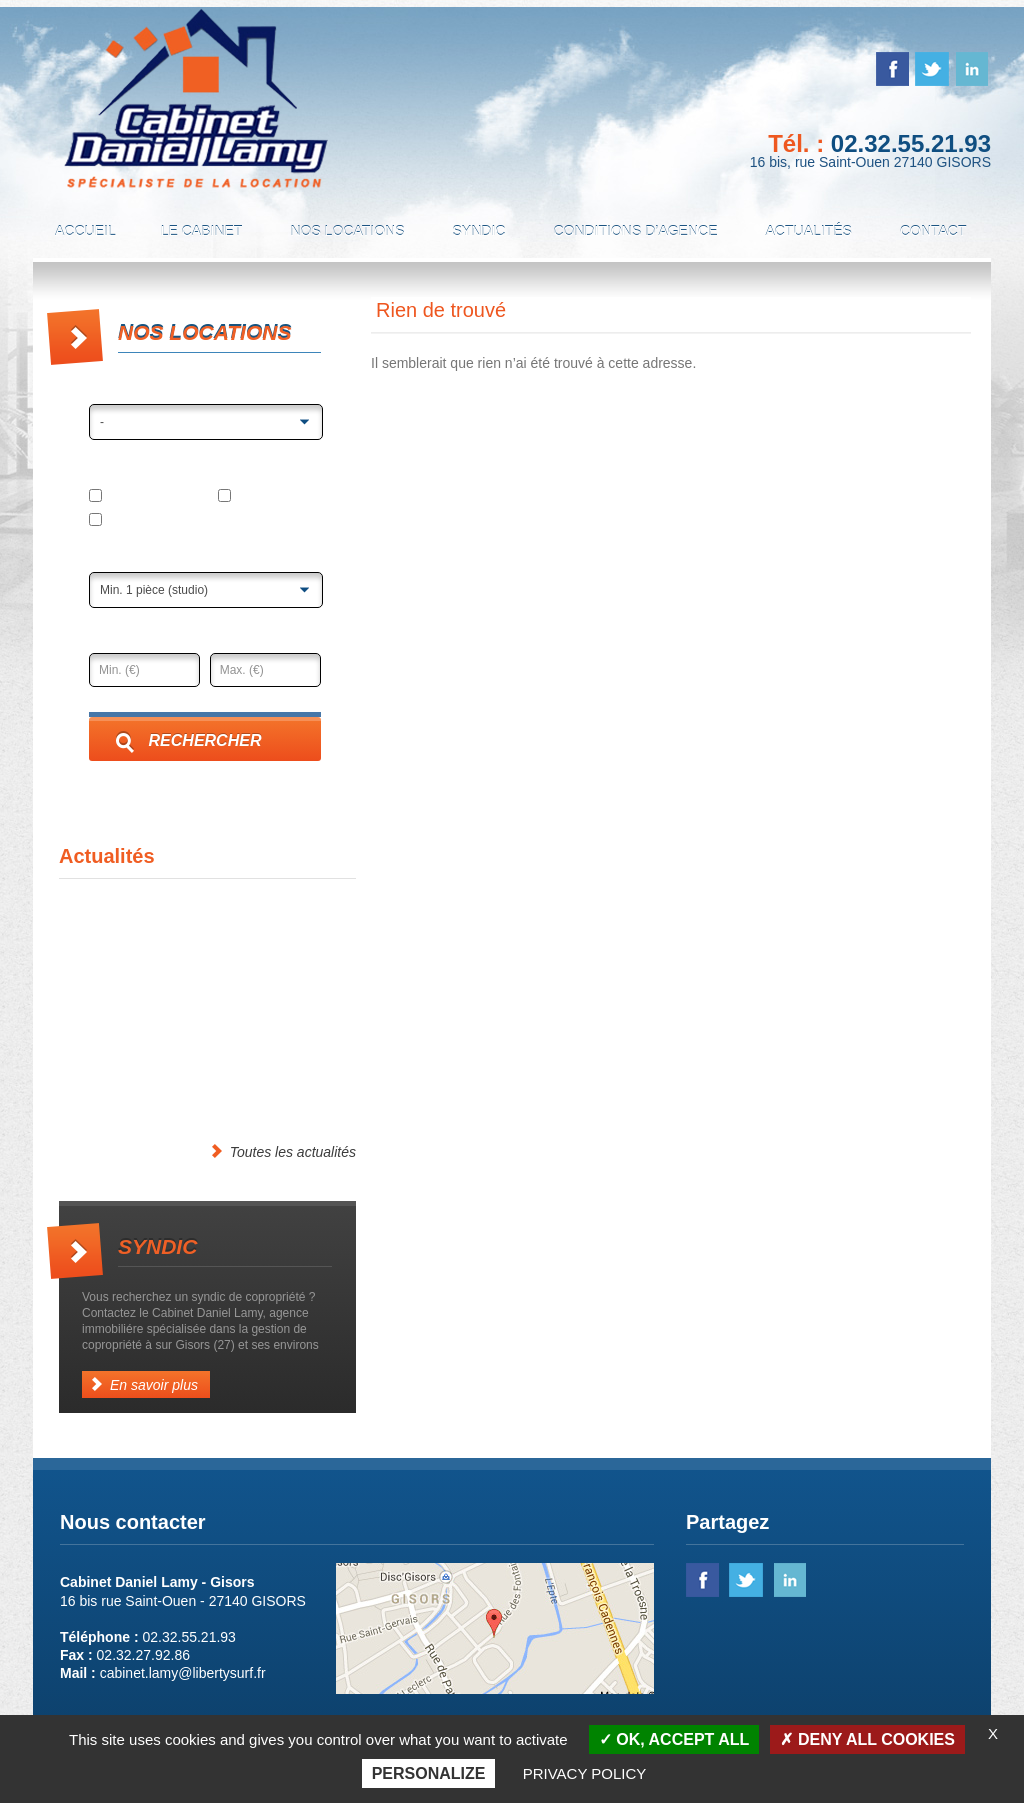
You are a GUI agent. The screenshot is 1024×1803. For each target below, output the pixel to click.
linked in (971, 69)
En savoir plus (143, 1384)
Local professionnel (159, 521)
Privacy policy (585, 1773)
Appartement (139, 497)
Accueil (85, 231)
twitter (932, 69)
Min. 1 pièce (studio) (154, 590)
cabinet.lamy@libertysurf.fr (183, 1673)
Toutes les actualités (282, 1151)
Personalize (429, 1773)
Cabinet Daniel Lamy (196, 99)
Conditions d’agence (635, 231)
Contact (933, 231)
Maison (250, 497)
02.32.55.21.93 (911, 143)
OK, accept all (674, 1739)
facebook (892, 69)
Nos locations (347, 231)
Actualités (809, 231)
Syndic (478, 231)
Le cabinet (202, 231)
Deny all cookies (867, 1739)
